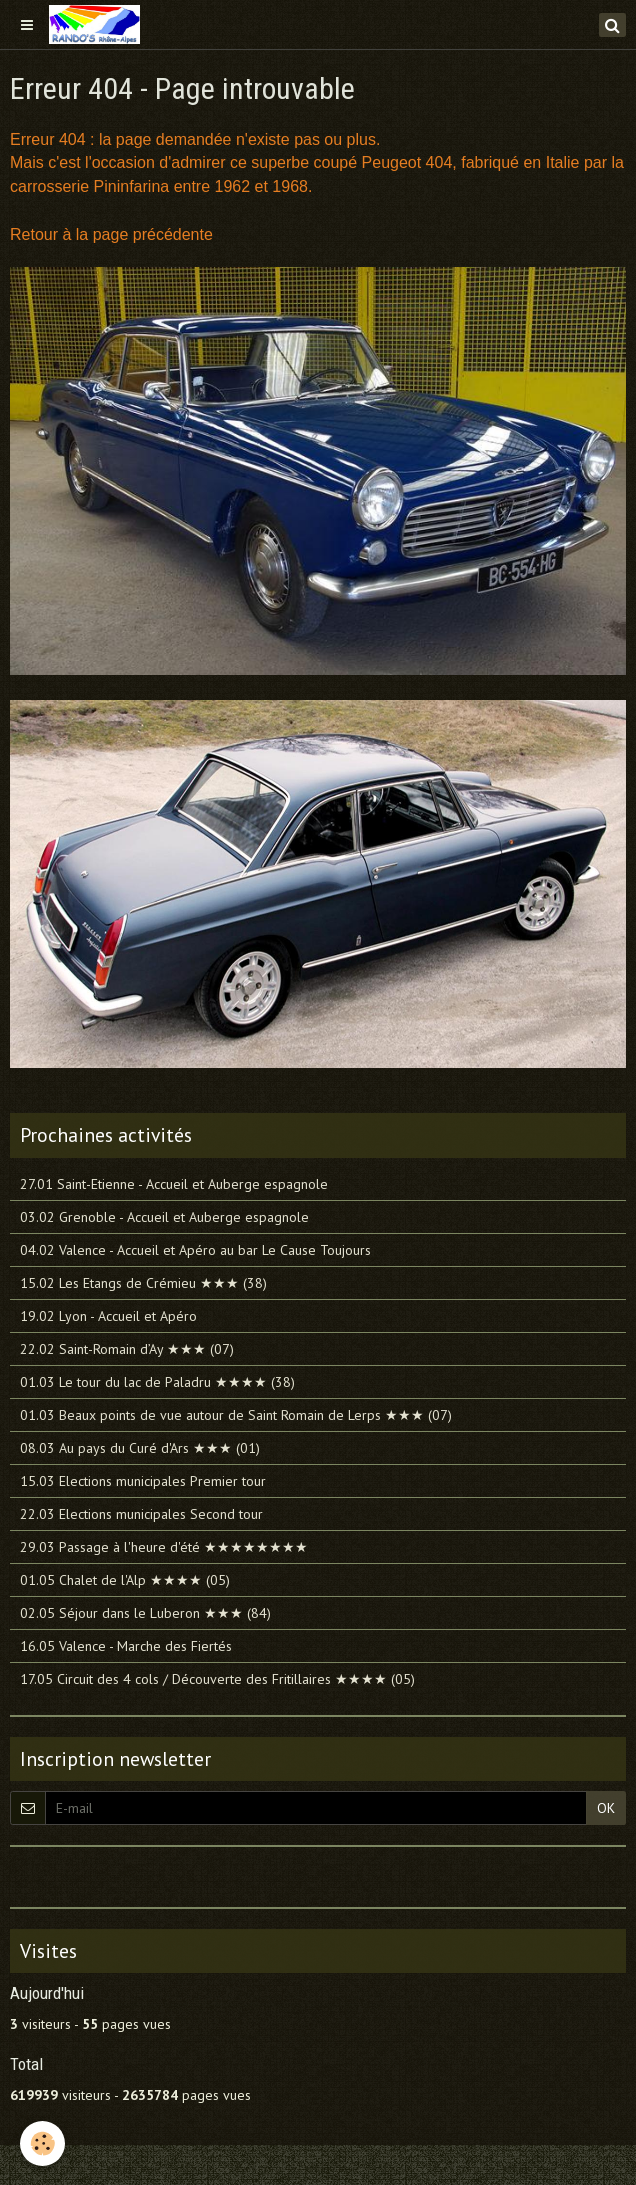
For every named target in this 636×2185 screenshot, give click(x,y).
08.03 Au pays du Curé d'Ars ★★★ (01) (140, 1448)
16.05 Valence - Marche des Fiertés (126, 1646)
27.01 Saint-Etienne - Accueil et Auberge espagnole (174, 1184)
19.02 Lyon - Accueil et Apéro (108, 1316)
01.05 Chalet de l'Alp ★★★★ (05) (125, 1580)
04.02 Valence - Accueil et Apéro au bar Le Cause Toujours (195, 1250)
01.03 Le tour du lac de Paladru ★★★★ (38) (157, 1382)
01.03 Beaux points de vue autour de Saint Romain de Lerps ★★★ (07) (236, 1415)
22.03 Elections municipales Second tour (141, 1514)
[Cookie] (42, 2143)
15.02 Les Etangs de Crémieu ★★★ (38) (143, 1283)
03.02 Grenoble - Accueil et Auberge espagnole (164, 1217)
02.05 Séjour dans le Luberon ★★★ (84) (145, 1613)
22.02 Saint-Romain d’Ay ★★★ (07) (127, 1349)
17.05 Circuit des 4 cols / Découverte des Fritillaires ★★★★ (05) (217, 1679)
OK (606, 1808)
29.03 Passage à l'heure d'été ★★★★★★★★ (164, 1547)
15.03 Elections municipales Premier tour (143, 1481)
